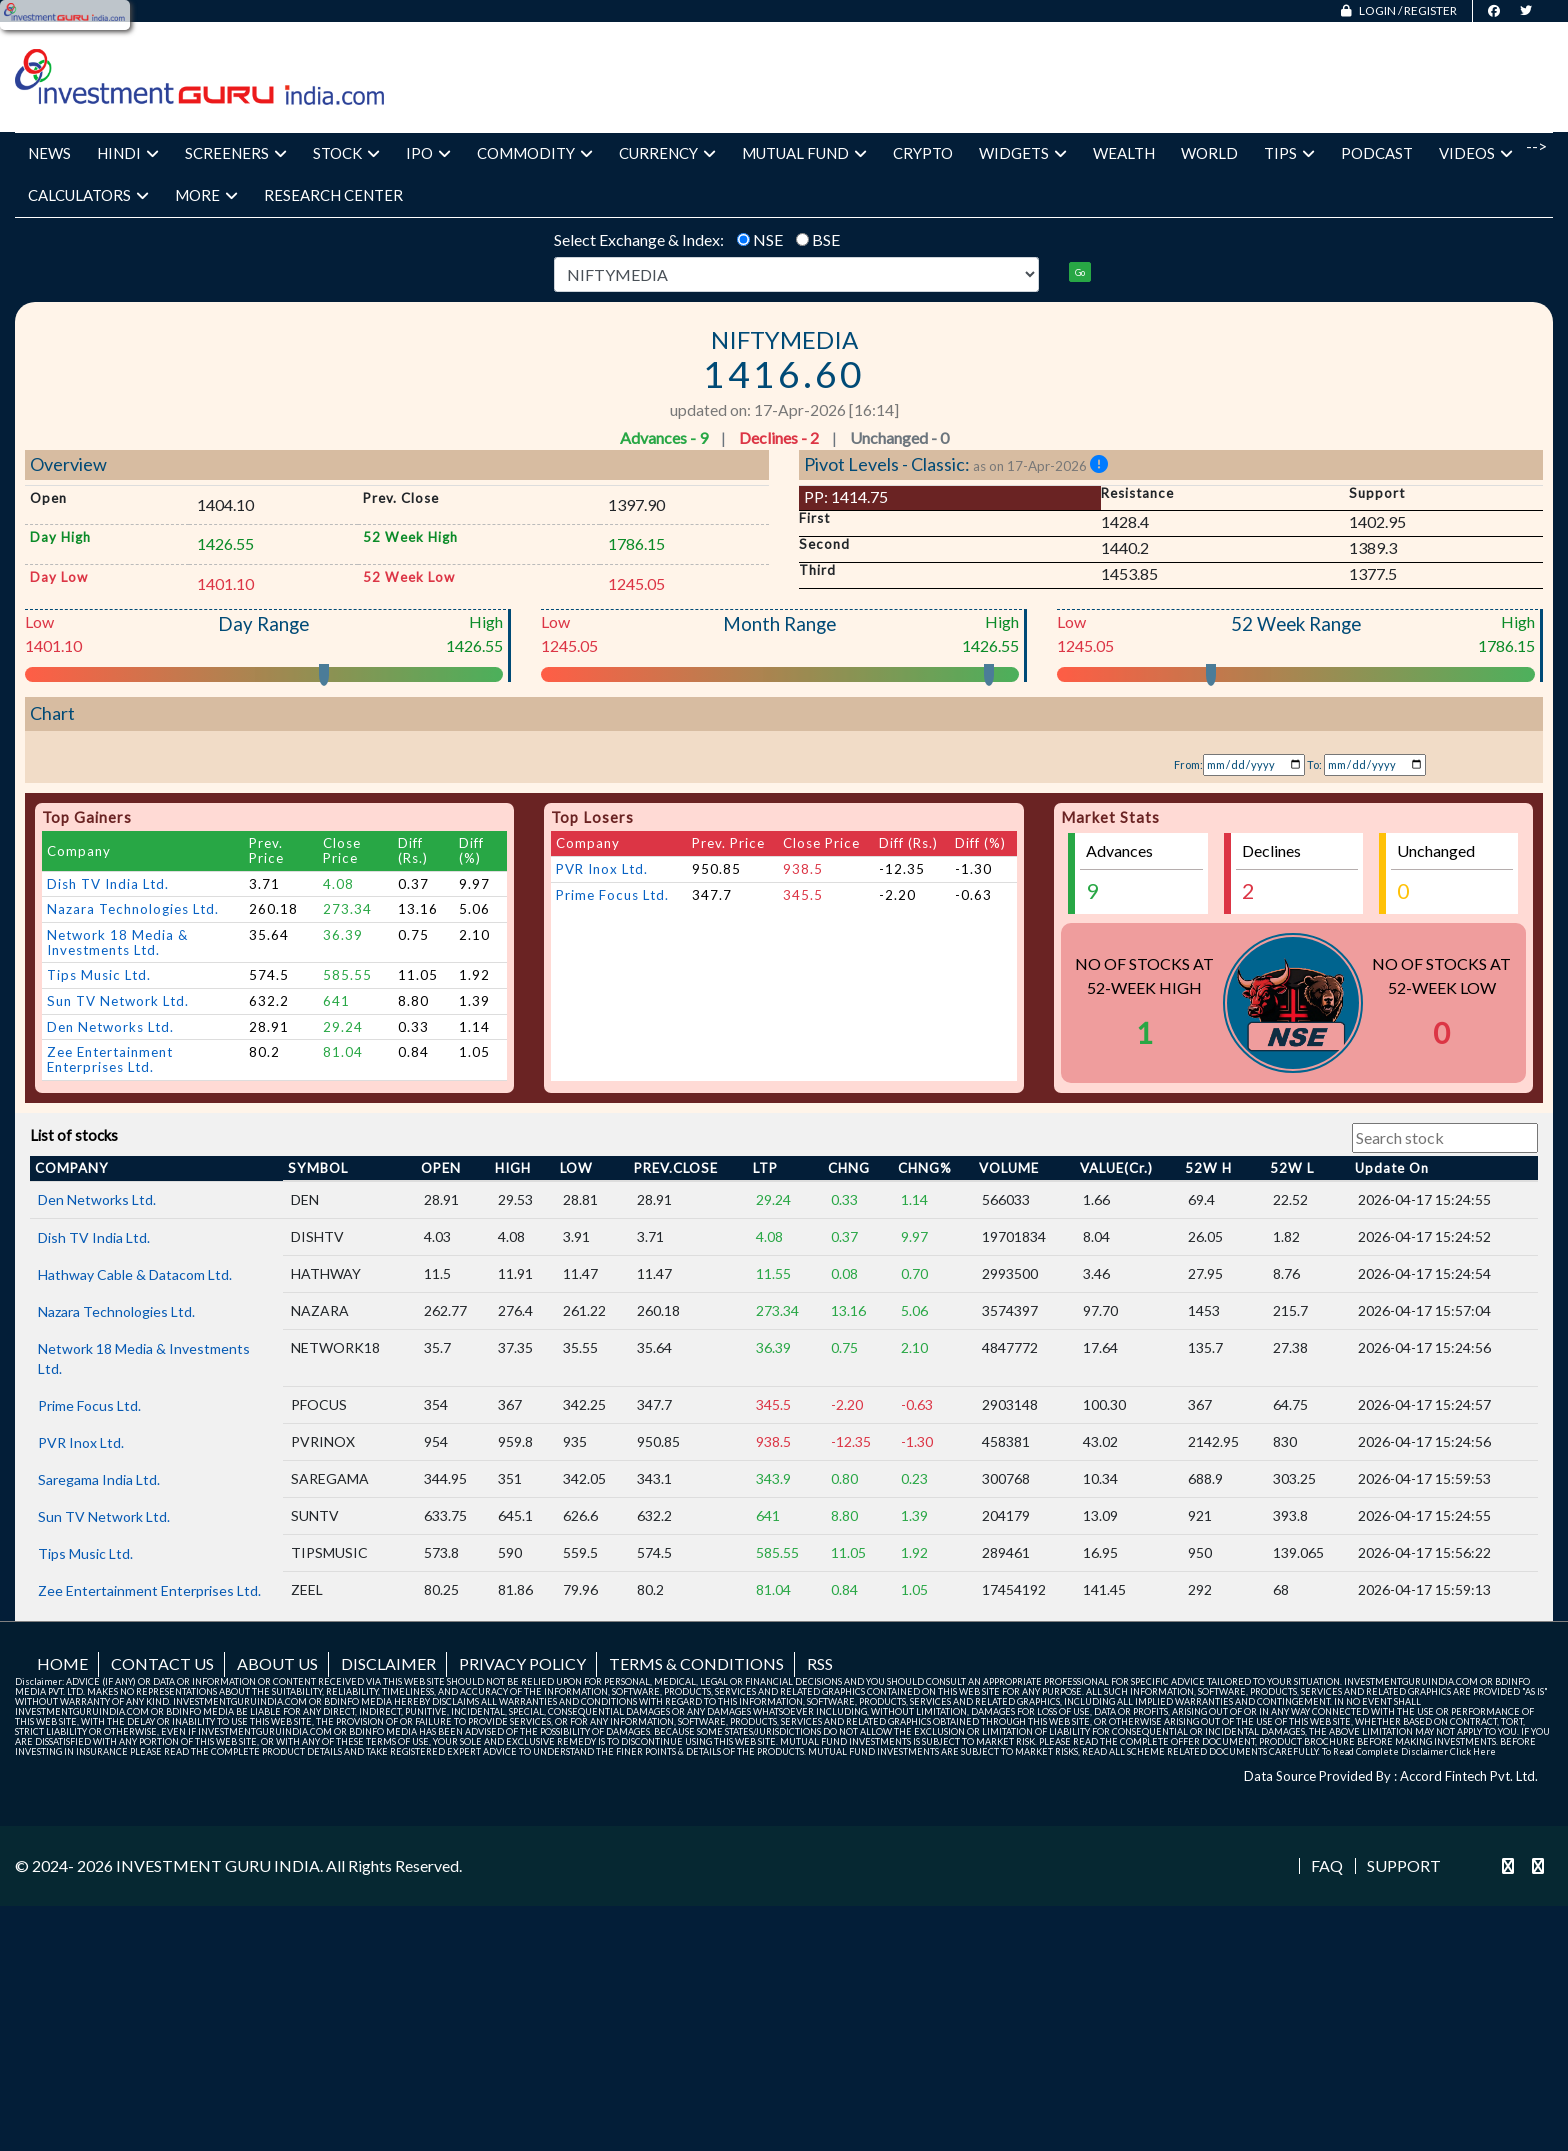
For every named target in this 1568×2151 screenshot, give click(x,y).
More (206, 195)
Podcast (1377, 153)
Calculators (88, 195)
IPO (428, 153)
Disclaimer (388, 1883)
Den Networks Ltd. (110, 1247)
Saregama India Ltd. (99, 1699)
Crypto (923, 153)
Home (62, 1883)
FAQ (1327, 2087)
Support (1404, 2087)
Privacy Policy (522, 1883)
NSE (768, 239)
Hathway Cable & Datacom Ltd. (135, 1494)
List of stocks (74, 1356)
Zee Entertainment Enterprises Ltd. (110, 1280)
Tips (1289, 153)
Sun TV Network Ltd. (118, 1221)
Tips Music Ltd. (99, 1196)
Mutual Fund (804, 153)
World (1209, 153)
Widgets (1023, 153)
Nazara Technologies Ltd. (133, 1130)
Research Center (333, 195)
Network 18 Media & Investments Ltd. (117, 1162)
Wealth (1124, 153)
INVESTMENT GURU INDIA (218, 2086)
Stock (346, 153)
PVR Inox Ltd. (602, 1089)
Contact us (162, 1883)
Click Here (1473, 1971)
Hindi (128, 153)
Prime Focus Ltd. (612, 1115)
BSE (826, 239)
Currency (667, 153)
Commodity (535, 153)
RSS (820, 1883)
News (49, 153)
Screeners (236, 153)
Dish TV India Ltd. (108, 1104)
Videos (1476, 153)
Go (1080, 272)
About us (277, 1883)
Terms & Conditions (696, 1883)
